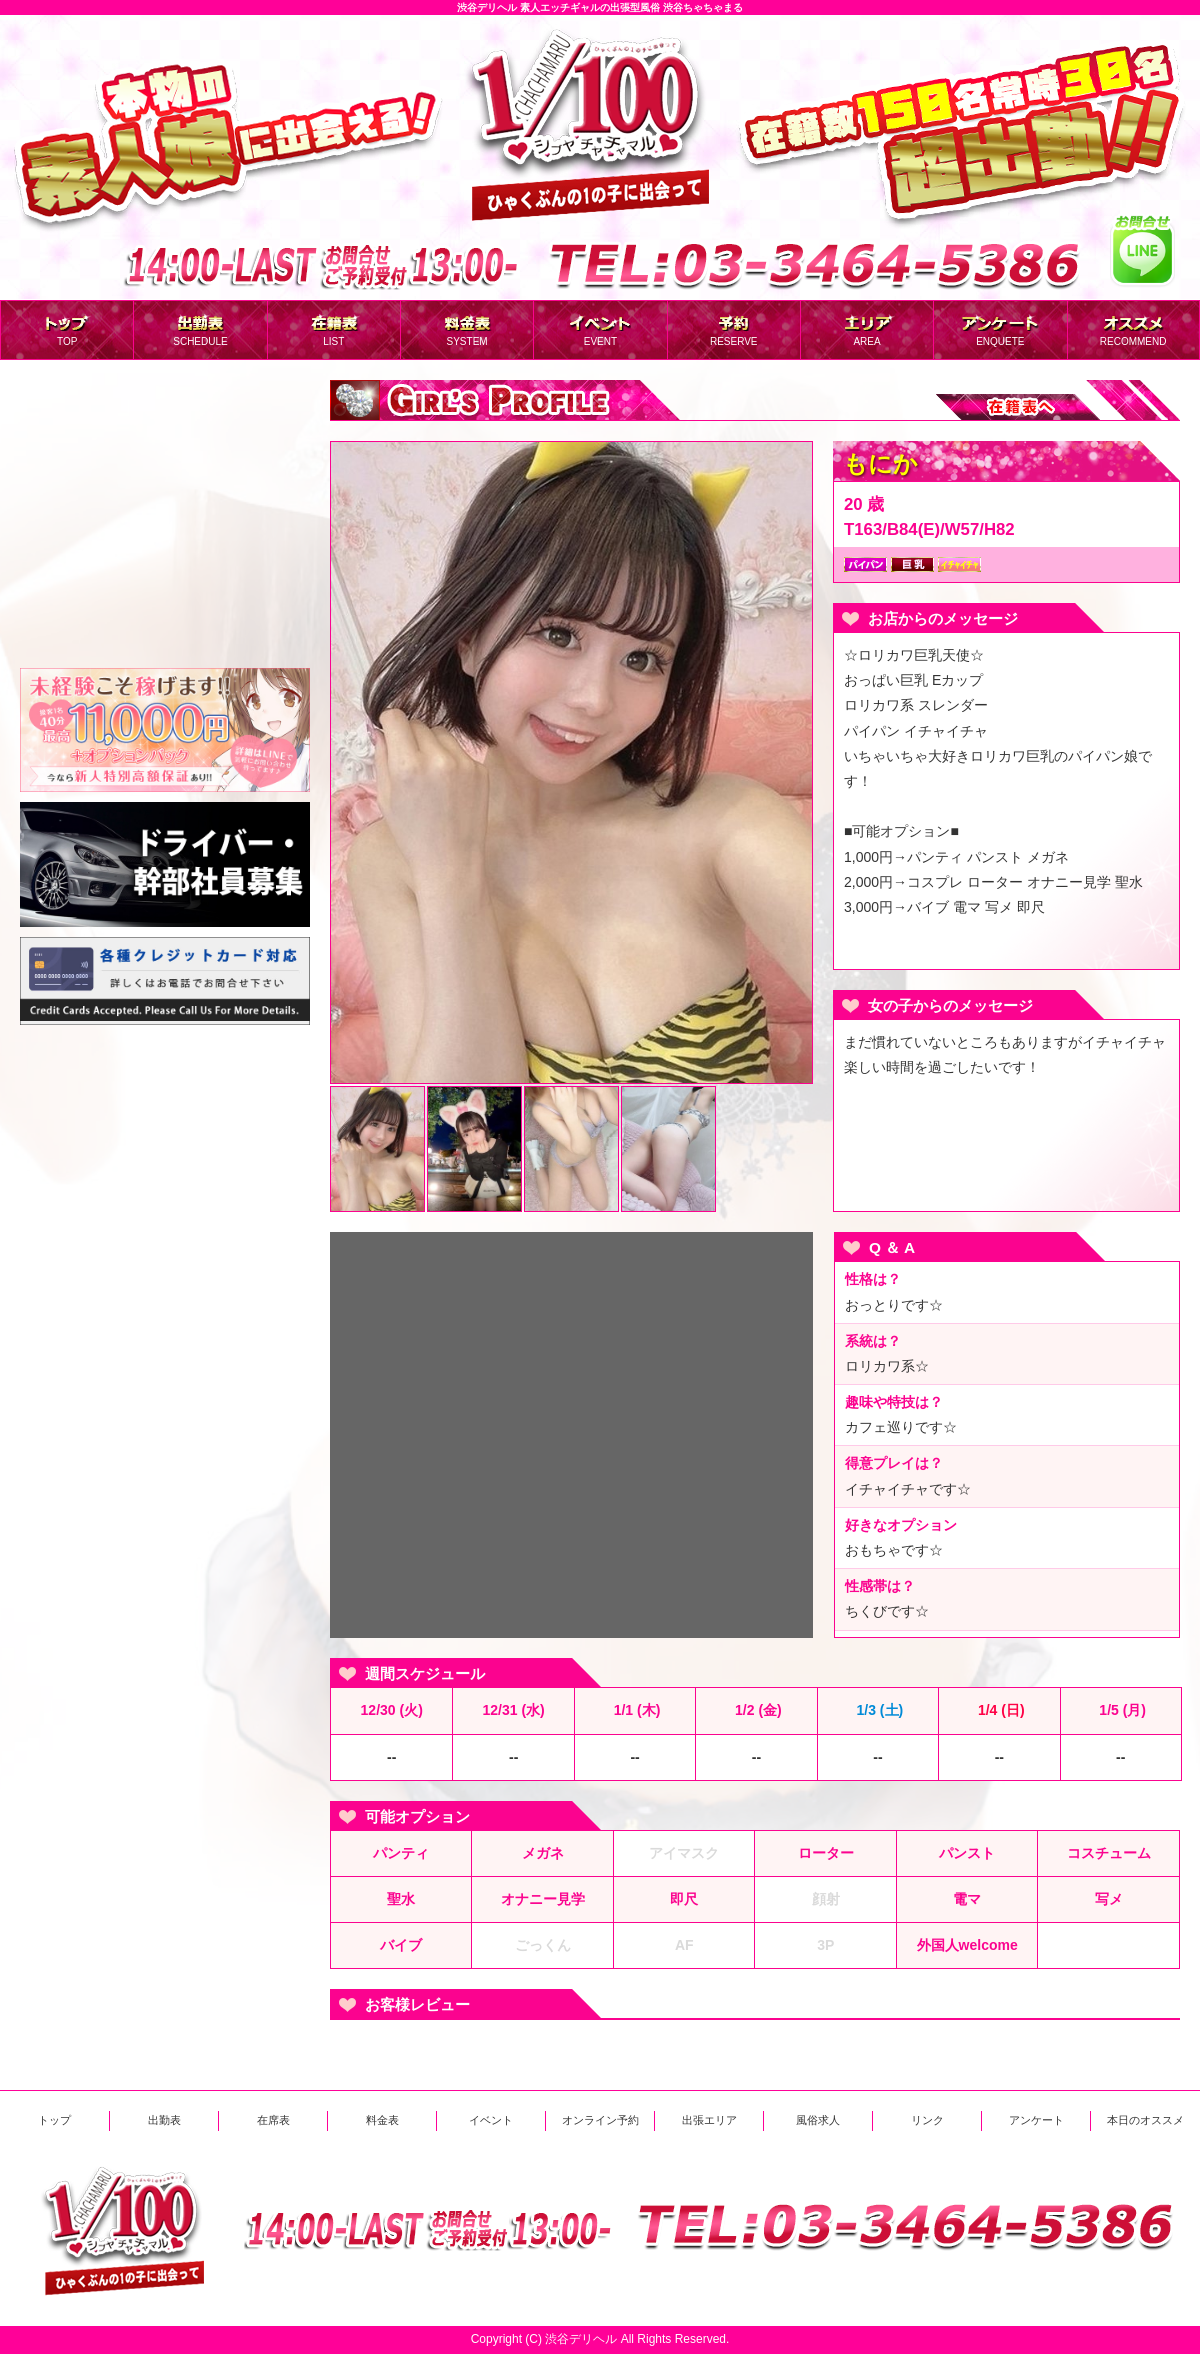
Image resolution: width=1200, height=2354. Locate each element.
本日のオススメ (1145, 2120)
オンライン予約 (600, 2120)
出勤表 (164, 2120)
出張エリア (709, 2120)
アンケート (1036, 2120)
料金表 (382, 2120)
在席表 (273, 2120)
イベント (491, 2120)
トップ (54, 2120)
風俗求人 (818, 2120)
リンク (927, 2120)
